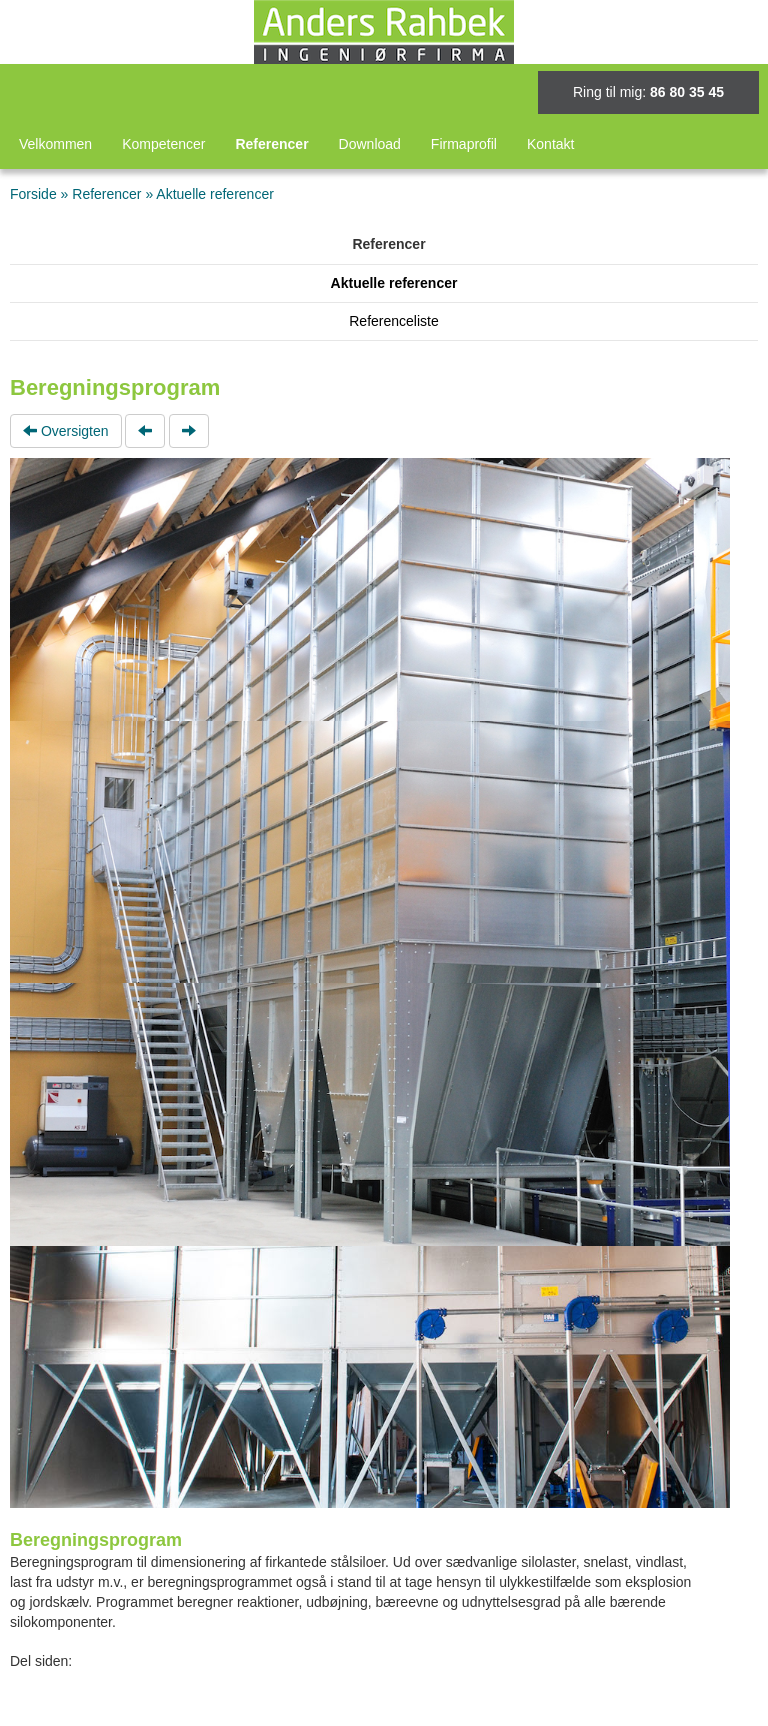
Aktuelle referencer (215, 194)
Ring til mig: (648, 92)
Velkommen (55, 144)
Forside (33, 194)
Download (370, 144)
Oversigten (66, 431)
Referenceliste (394, 321)
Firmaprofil (464, 144)
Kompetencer (163, 144)
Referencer (271, 144)
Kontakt (550, 144)
